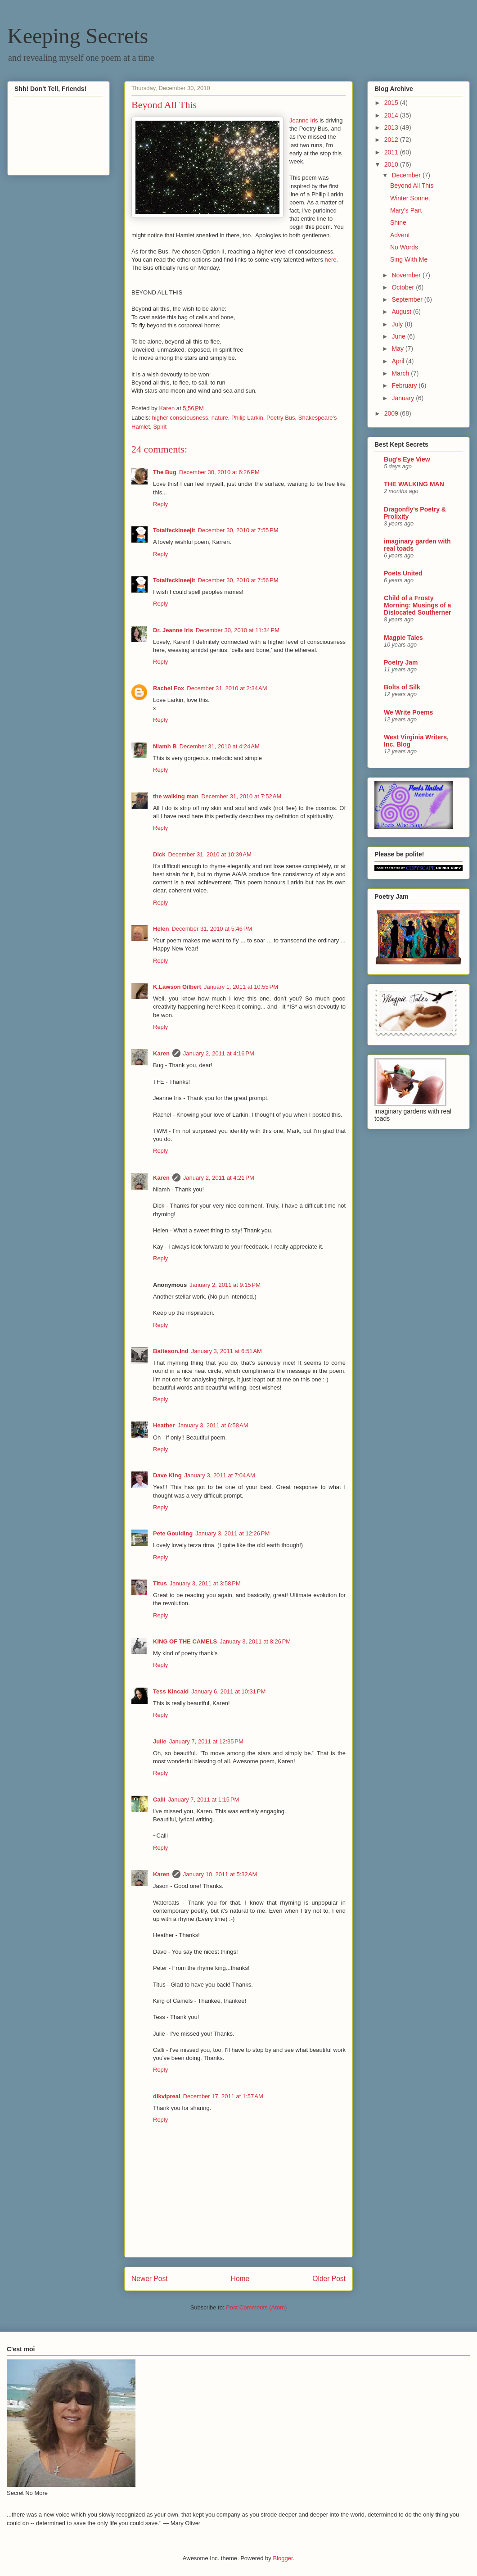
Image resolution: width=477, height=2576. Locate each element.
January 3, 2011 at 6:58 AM (212, 1425)
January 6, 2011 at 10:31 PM (228, 1691)
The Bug (164, 472)
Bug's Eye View (407, 459)
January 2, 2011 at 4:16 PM (218, 1053)
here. (331, 259)
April (399, 361)
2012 (392, 139)
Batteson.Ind (171, 1351)
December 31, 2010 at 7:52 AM (241, 796)
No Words (404, 247)
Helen (161, 928)
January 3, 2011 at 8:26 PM (255, 1641)
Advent (400, 235)
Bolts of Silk (402, 687)
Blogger (282, 2558)
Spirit (159, 426)
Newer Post (149, 2278)
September (408, 299)
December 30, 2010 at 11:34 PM (237, 630)
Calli (159, 1799)
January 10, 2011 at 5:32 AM (220, 1874)
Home (240, 2278)
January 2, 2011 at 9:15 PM (225, 1284)
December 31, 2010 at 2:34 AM (227, 688)
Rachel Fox (168, 688)
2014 (392, 115)
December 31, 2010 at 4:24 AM (220, 746)
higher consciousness (180, 417)
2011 (392, 152)
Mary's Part (406, 210)
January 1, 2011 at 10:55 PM (241, 986)
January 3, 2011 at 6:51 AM (226, 1351)
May (398, 348)
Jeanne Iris (303, 120)
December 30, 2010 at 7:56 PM (238, 580)
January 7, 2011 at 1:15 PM (203, 1799)
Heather (164, 1425)
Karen (161, 1053)
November (407, 275)
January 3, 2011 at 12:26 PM (232, 1533)
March (401, 373)
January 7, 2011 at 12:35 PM (206, 1741)
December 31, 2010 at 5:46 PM (211, 928)
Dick (159, 854)
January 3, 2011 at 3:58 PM (205, 1583)
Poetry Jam (401, 662)
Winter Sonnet (410, 198)
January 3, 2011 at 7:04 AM (219, 1475)
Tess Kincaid (171, 1691)
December (407, 175)
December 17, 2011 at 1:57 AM (223, 2096)
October (404, 287)
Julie (159, 1741)
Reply (160, 504)
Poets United (403, 573)
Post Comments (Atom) (256, 2307)
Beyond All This (411, 185)
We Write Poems (408, 712)
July (398, 324)
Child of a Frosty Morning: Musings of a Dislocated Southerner (417, 605)
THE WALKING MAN (414, 484)
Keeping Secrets (77, 36)
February (405, 385)
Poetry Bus (280, 417)
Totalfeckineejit (174, 530)
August (402, 311)
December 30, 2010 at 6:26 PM (219, 472)
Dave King (167, 1475)
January (404, 398)
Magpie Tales (403, 637)
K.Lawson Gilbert (177, 986)
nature (220, 417)
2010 (392, 164)
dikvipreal (166, 2096)
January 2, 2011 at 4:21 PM (218, 1177)
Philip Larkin (247, 417)
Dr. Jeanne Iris (173, 630)
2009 (392, 413)
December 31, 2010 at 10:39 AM (209, 854)
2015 (392, 102)
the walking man (175, 796)
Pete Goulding (173, 1533)
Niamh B (165, 746)
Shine (398, 222)
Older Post (329, 2278)
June (399, 336)
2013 (392, 127)
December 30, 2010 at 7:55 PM (238, 530)
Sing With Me (409, 259)
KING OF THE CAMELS (185, 1641)
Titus (160, 1583)
